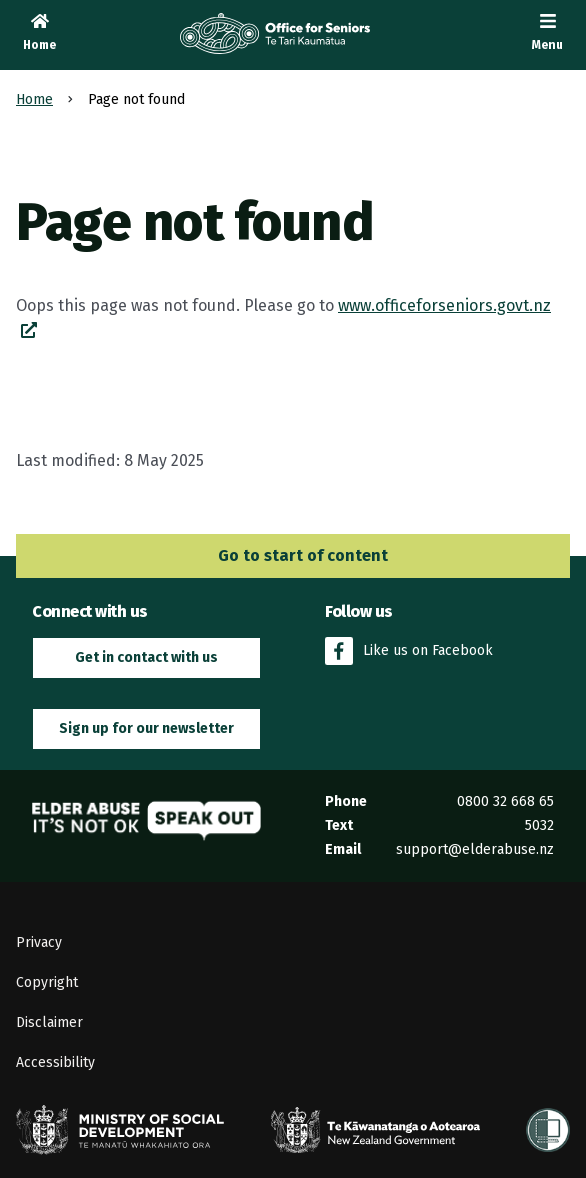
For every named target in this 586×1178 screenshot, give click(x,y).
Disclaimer (49, 1022)
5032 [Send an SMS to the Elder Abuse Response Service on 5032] (539, 825)
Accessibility (55, 1062)
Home (34, 99)
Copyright (47, 982)
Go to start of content (293, 555)
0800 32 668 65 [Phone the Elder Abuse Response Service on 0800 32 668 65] (505, 801)
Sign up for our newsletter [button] (146, 728)
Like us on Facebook (409, 651)
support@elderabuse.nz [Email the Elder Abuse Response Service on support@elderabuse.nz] (475, 849)
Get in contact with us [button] (146, 657)
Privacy (39, 942)
